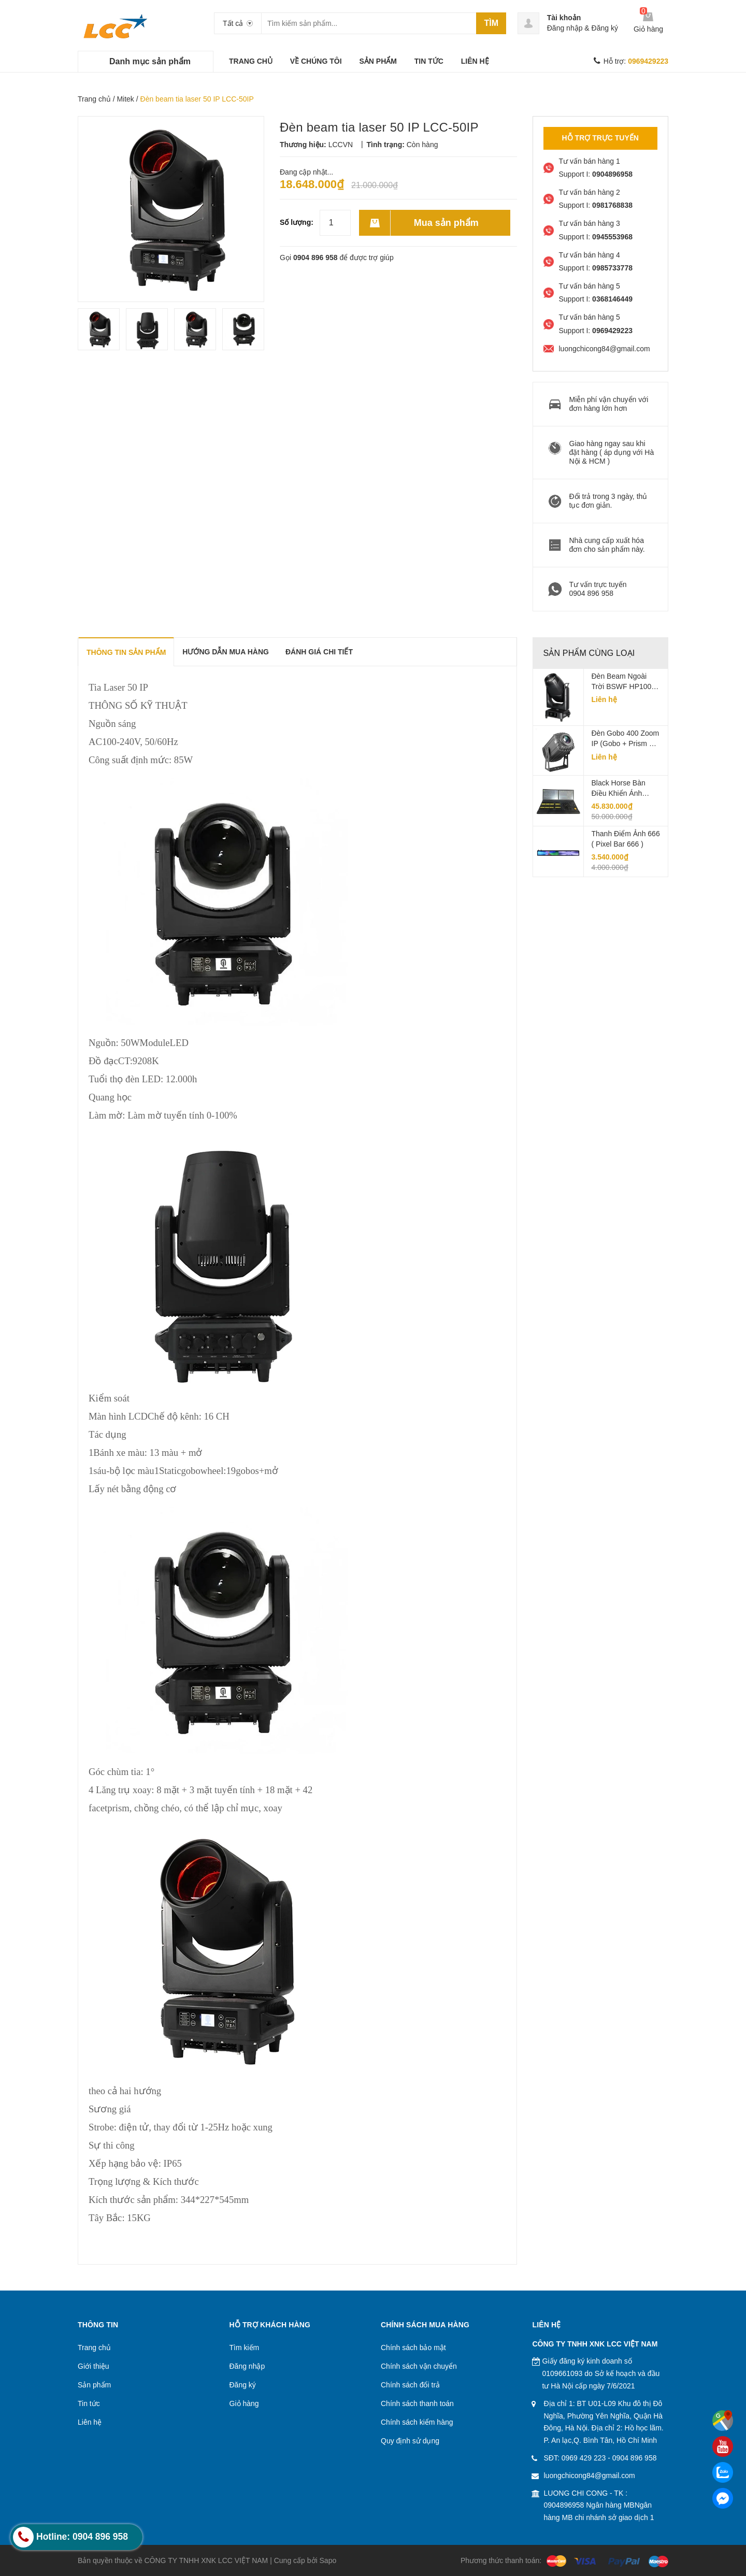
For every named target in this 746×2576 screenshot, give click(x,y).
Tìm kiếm (244, 2347)
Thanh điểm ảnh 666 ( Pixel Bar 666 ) (626, 838)
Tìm (491, 23)
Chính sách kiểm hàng (417, 2422)
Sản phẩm (94, 2385)
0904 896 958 (315, 257)
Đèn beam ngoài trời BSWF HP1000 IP (624, 682)
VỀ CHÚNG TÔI (316, 61)
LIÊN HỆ (475, 61)
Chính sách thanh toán (417, 2403)
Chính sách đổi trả (410, 2385)
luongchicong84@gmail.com (589, 2475)
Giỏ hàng (244, 2403)
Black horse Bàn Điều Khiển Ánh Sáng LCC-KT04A (621, 788)
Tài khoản (564, 17)
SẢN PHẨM (377, 61)
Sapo (328, 2560)
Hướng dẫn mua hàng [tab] (225, 652)
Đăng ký (605, 28)
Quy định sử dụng (410, 2441)
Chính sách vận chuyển (419, 2366)
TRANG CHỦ (250, 61)
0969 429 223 (584, 2458)
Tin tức (89, 2403)
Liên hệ (90, 2422)
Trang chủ (94, 99)
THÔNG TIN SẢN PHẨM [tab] (126, 652)
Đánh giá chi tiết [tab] (319, 652)
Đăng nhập (565, 28)
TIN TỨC (428, 61)
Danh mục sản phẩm (150, 61)
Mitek (125, 99)
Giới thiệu (93, 2366)
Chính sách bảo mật (413, 2347)
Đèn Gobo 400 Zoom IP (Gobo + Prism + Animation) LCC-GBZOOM (625, 739)
